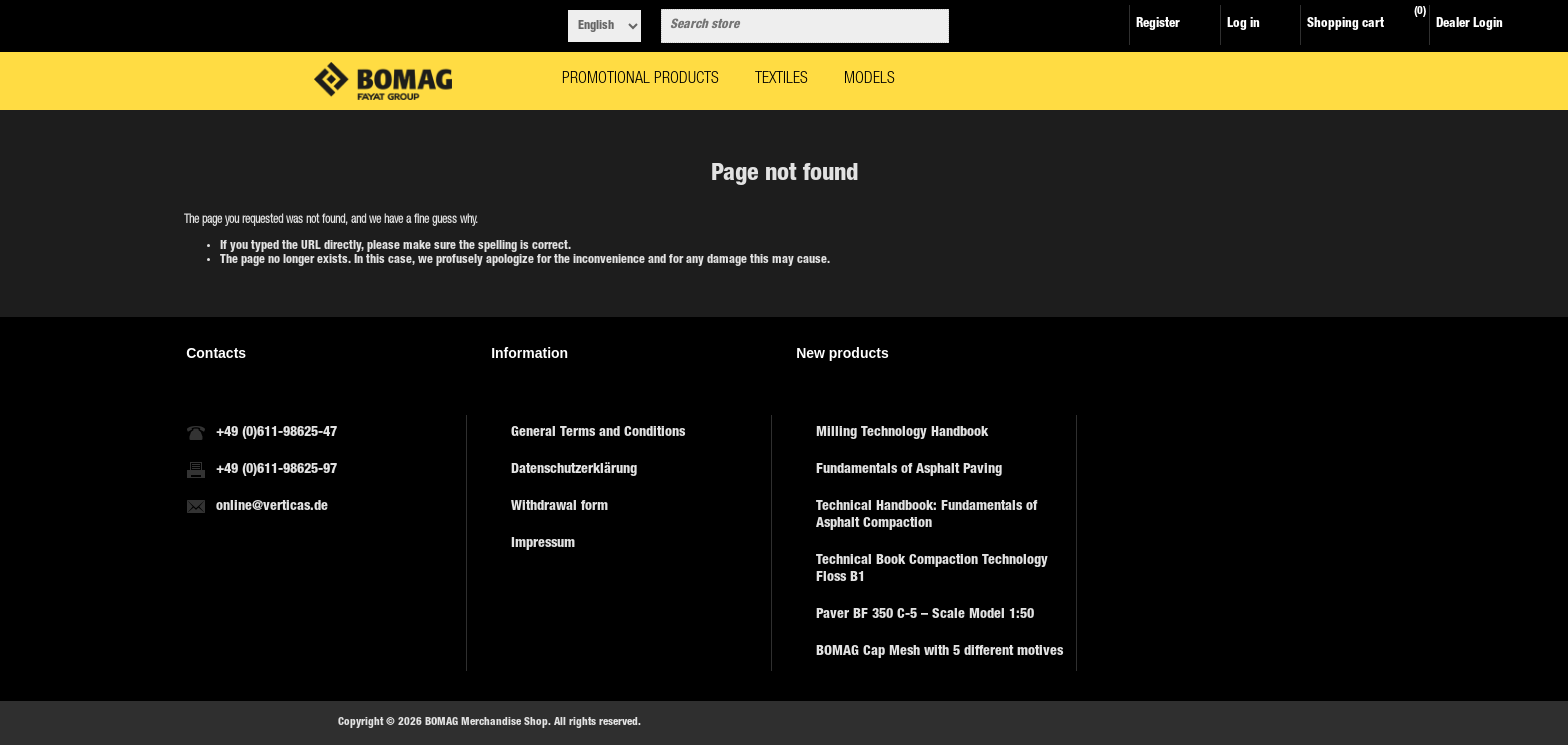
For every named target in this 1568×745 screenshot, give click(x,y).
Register (1158, 24)
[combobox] (787, 26)
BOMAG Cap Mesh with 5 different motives (939, 652)
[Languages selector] (604, 26)
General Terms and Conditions (598, 433)
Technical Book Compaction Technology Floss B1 (932, 569)
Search (930, 26)
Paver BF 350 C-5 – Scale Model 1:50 (925, 615)
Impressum (543, 544)
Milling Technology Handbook (902, 433)
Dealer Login (1469, 24)
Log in (1243, 24)
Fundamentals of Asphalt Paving (909, 470)
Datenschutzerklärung (574, 470)
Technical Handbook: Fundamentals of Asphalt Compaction (926, 515)
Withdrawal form (559, 507)
